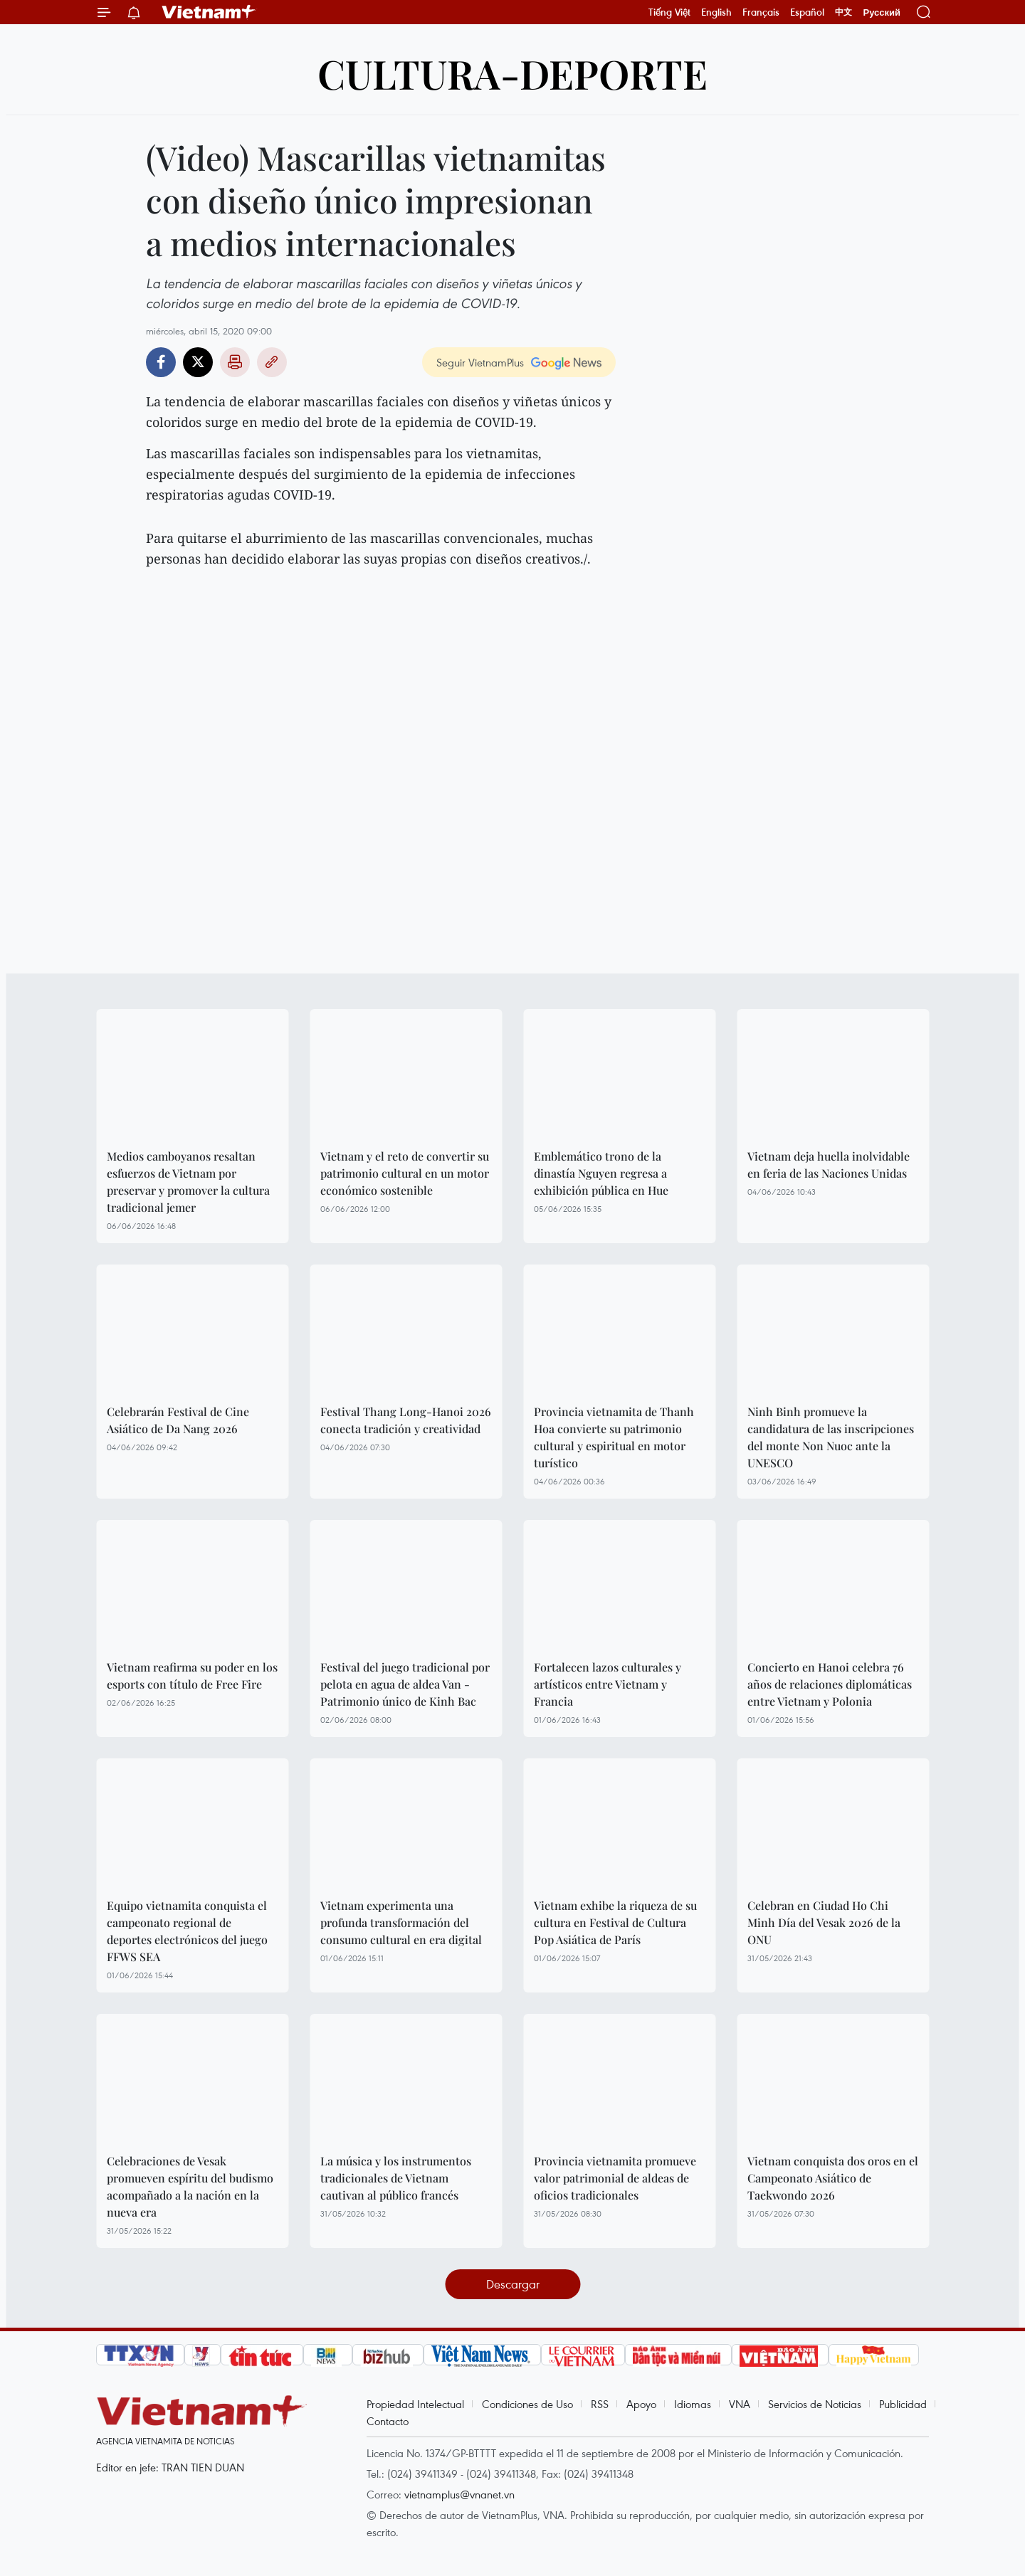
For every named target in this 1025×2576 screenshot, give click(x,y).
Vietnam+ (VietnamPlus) (209, 12)
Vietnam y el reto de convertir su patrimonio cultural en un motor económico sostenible (404, 1173)
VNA (739, 2404)
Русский (881, 12)
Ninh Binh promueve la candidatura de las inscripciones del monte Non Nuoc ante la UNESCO (830, 1437)
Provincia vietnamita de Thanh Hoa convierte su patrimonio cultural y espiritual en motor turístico (614, 1437)
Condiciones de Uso (527, 2404)
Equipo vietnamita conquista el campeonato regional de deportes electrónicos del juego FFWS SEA (187, 1931)
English (716, 12)
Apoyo (641, 2404)
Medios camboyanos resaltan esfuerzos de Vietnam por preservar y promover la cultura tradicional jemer (188, 1182)
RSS (600, 2404)
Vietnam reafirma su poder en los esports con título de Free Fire (192, 1675)
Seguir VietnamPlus (480, 362)
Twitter (198, 362)
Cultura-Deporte (512, 73)
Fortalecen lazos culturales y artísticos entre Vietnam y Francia (607, 1684)
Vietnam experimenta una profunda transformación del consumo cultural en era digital (401, 1922)
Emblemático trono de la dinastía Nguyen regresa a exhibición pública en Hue (601, 1173)
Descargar (513, 2284)
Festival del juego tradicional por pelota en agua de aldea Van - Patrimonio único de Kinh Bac (405, 1684)
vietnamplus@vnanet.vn (459, 2494)
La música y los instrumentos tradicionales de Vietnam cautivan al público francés (395, 2177)
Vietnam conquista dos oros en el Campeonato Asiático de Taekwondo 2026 (832, 2177)
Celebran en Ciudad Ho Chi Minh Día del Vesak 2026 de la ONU (823, 1922)
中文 (843, 12)
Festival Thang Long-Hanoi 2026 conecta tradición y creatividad (405, 1420)
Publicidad (903, 2404)
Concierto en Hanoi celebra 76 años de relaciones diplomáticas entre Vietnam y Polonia (829, 1684)
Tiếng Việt (669, 12)
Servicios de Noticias (814, 2404)
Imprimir (235, 362)
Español (807, 12)
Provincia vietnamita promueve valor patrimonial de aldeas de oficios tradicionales (615, 2177)
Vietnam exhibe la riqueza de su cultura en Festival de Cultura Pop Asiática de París (615, 1922)
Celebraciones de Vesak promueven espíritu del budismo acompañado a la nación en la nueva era (190, 2186)
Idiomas (692, 2404)
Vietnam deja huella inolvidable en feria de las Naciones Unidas (828, 1165)
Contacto (388, 2421)
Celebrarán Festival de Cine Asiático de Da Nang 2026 (178, 1420)
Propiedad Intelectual (415, 2404)
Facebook (161, 362)
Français (760, 12)
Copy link (272, 362)
